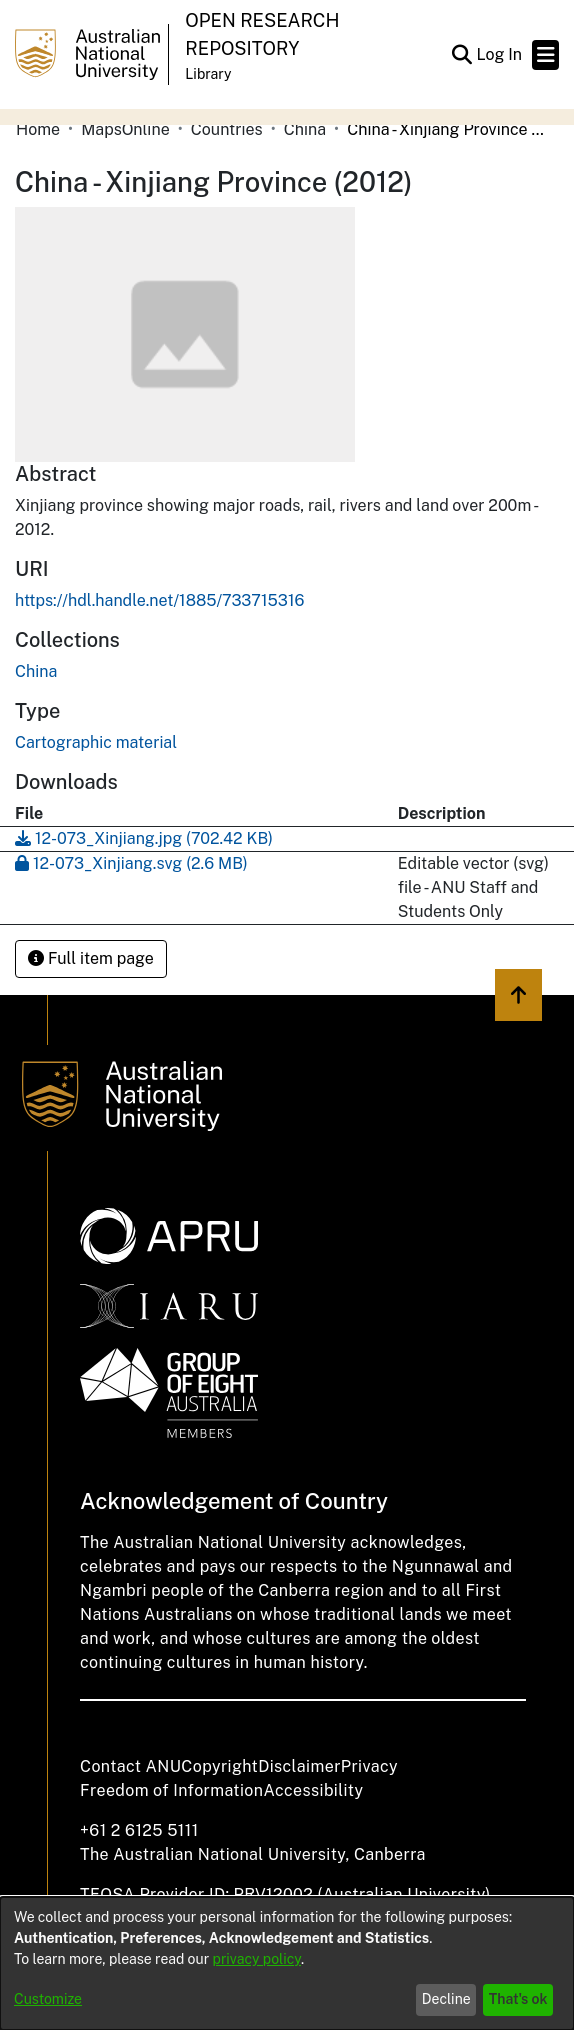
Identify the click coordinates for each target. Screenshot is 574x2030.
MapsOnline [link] (125, 129)
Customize (48, 1999)
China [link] (305, 129)
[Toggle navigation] (545, 55)
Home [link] (38, 129)
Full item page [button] (91, 958)
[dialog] (287, 1963)
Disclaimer (299, 1766)
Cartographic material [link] (96, 742)
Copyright (219, 1766)
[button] (461, 55)
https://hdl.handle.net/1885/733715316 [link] (159, 600)
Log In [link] (500, 54)
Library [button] (208, 74)
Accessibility (313, 1790)
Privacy (369, 1766)
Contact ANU (130, 1766)
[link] (36, 671)
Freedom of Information (171, 1790)
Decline (446, 1999)
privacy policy (257, 1959)
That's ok (518, 1999)
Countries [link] (227, 129)
